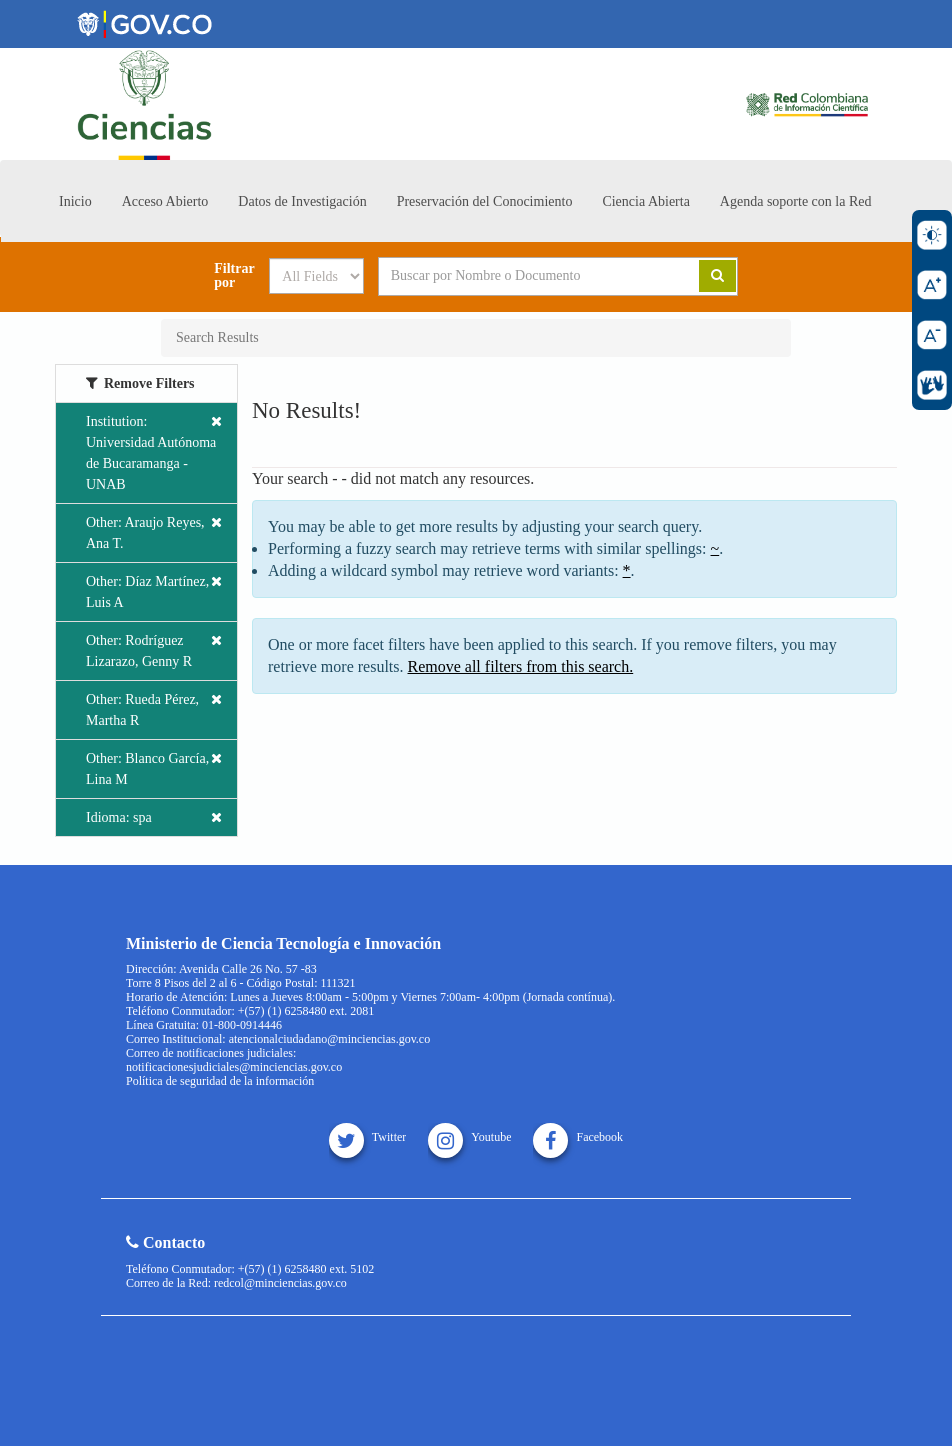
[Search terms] (524, 276)
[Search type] (316, 276)
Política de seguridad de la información (220, 1081)
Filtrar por (234, 276)
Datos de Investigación (302, 201)
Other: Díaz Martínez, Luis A (154, 590)
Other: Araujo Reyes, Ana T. (154, 531)
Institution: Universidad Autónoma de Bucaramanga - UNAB (154, 451)
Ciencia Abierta (645, 201)
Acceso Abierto (165, 201)
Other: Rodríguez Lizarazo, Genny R (154, 649)
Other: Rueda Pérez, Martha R (154, 708)
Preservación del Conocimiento (485, 201)
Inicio (75, 201)
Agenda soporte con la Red (796, 201)
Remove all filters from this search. (521, 666)
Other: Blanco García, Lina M (154, 767)
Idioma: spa (154, 817)
